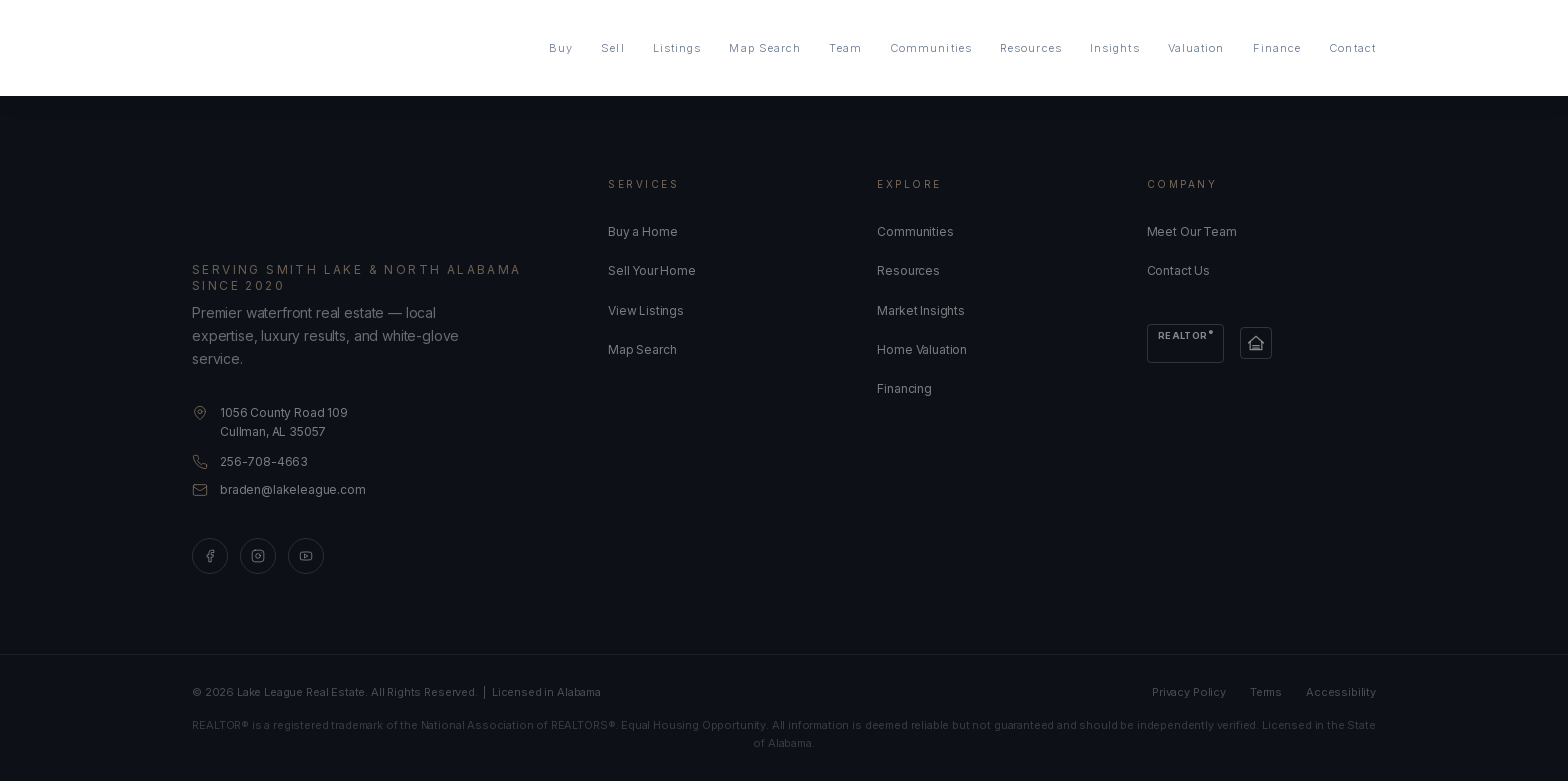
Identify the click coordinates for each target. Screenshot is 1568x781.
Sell (612, 48)
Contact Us (1178, 270)
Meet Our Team (1192, 231)
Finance (1277, 48)
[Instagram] (258, 556)
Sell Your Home (652, 270)
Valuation (1196, 48)
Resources (1031, 48)
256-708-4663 (264, 461)
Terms (1266, 692)
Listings (677, 48)
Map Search (765, 48)
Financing (904, 388)
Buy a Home (642, 231)
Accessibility (1341, 692)
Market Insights (921, 310)
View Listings (646, 310)
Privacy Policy (1189, 692)
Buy (561, 48)
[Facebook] (210, 556)
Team (845, 48)
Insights (1115, 48)
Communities (931, 48)
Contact (1352, 48)
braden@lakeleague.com (293, 489)
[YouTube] (306, 556)
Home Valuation (922, 349)
